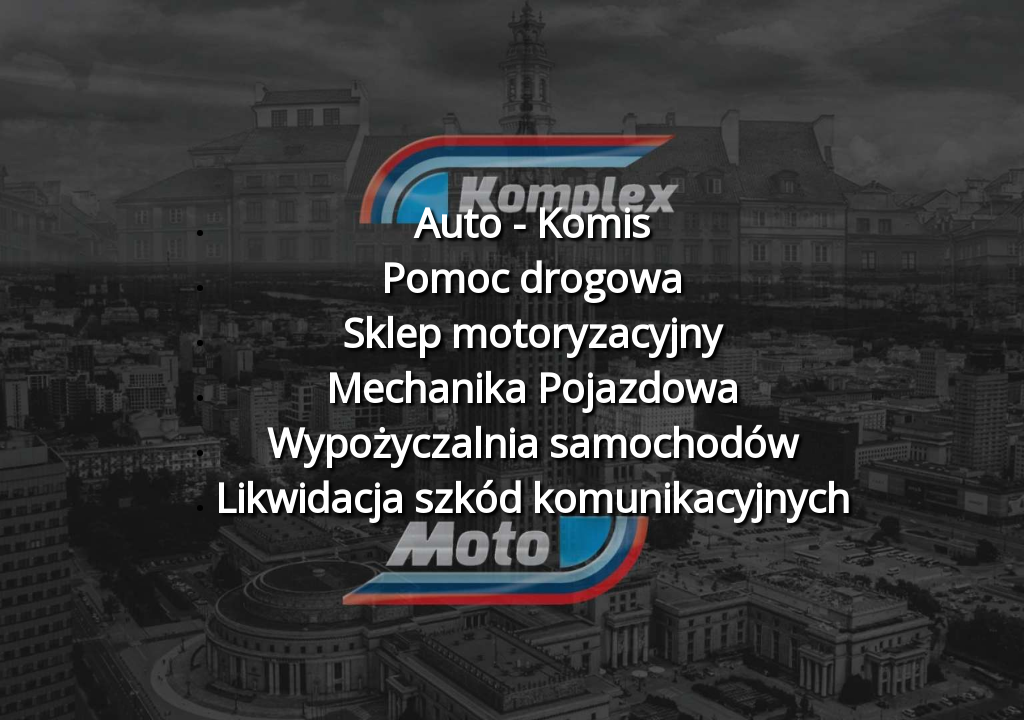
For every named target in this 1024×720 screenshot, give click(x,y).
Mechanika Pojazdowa (532, 387)
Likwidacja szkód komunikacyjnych (532, 497)
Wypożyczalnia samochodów (532, 442)
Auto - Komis (532, 222)
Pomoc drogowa (532, 277)
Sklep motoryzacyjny (532, 332)
